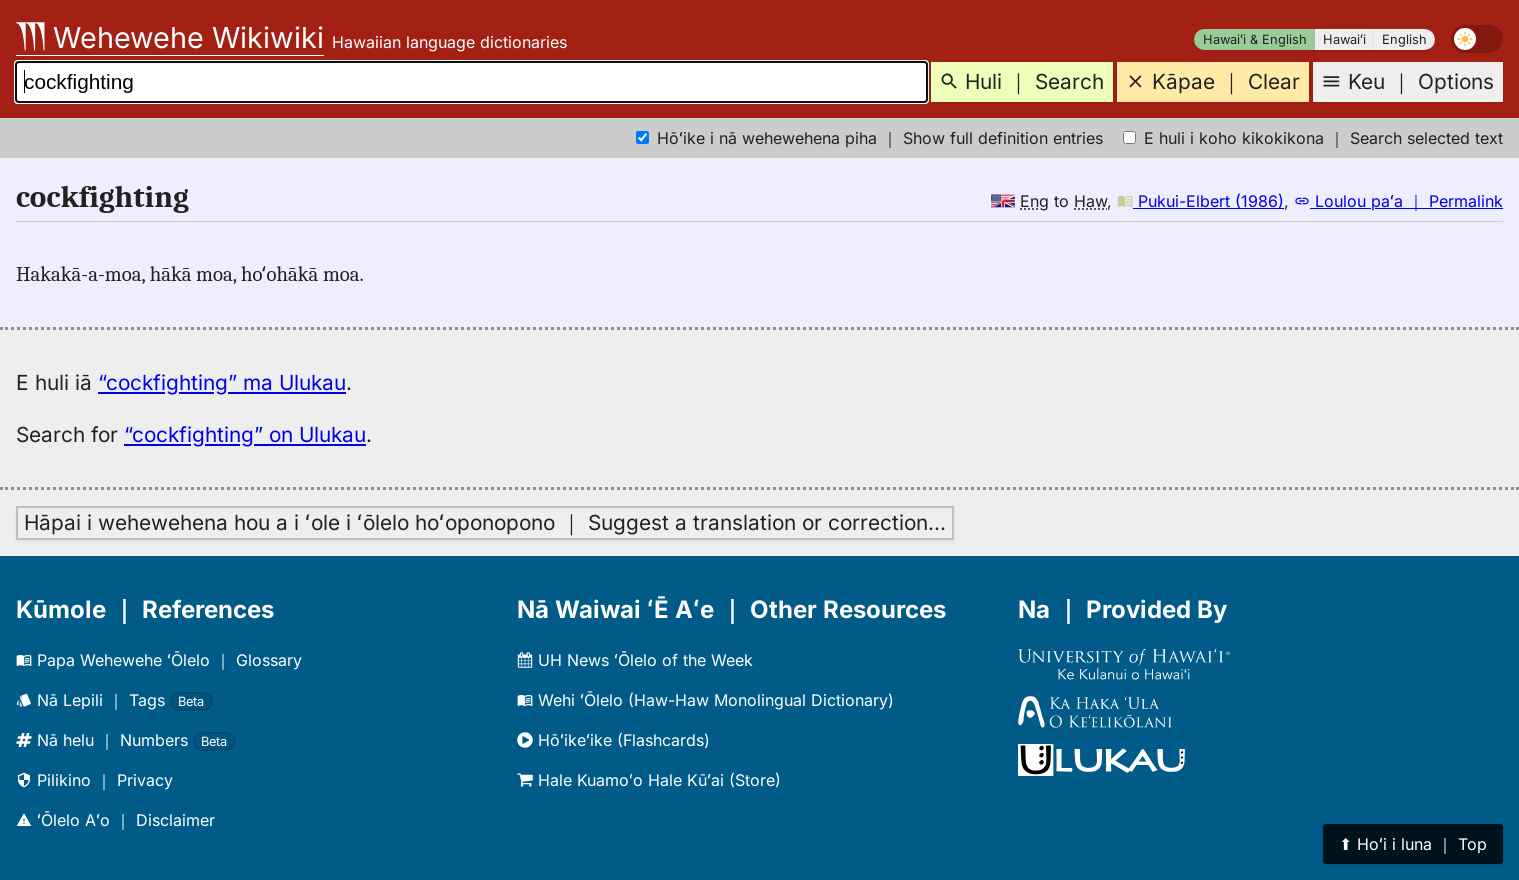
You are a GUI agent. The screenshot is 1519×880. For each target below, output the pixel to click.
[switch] (1477, 39)
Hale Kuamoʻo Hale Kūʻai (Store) (649, 780)
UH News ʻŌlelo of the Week (635, 660)
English (1404, 39)
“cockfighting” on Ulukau (245, 434)
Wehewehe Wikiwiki (170, 37)
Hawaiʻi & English (1255, 39)
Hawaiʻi (1344, 39)
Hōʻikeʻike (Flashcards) (613, 740)
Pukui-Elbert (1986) (1200, 201)
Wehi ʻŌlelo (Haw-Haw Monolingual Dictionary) (705, 700)
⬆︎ (1413, 844)
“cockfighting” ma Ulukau (222, 382)
